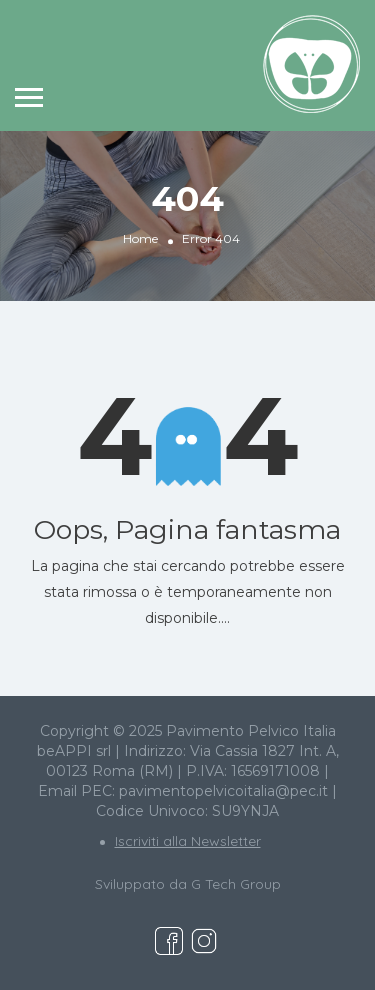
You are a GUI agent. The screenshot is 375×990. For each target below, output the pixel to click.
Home (140, 238)
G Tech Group (236, 884)
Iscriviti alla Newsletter (188, 841)
